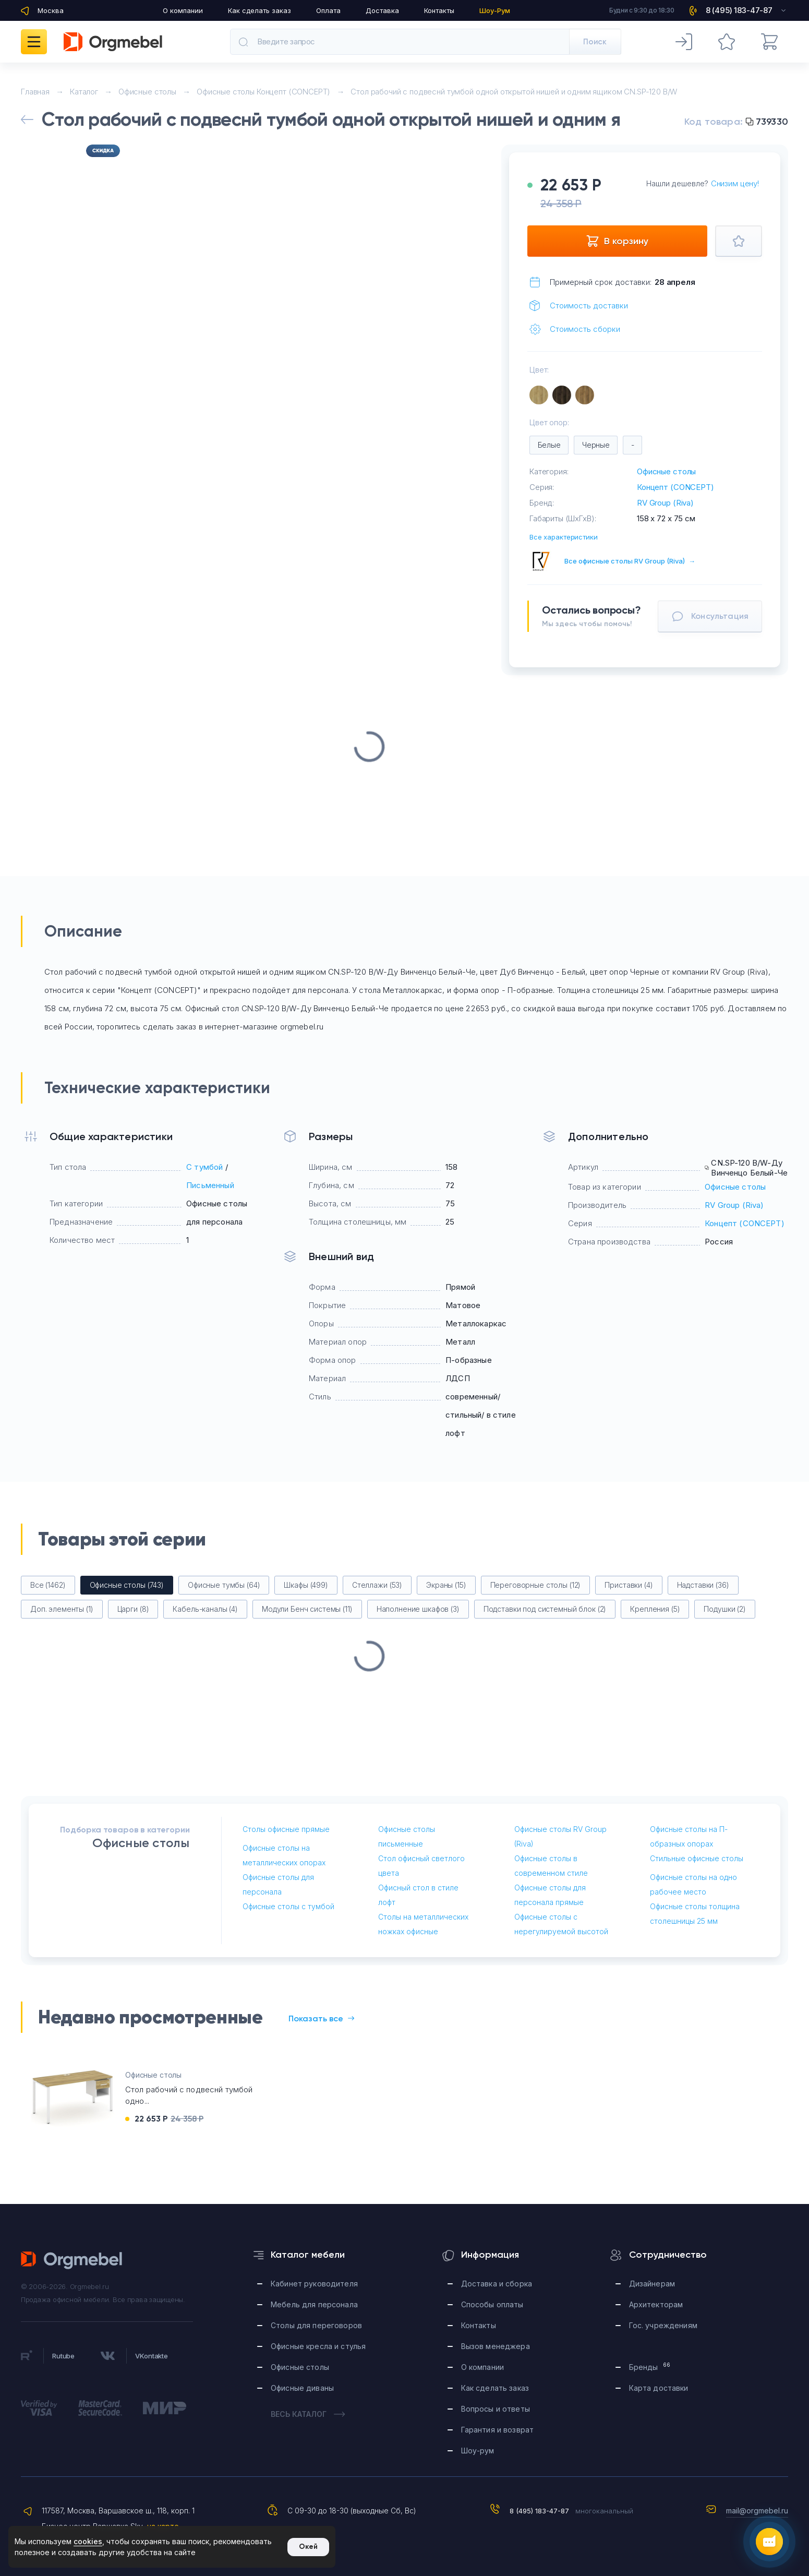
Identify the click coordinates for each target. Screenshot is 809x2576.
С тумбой (204, 1167)
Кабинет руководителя (314, 2283)
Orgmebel (72, 2260)
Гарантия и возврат (497, 2429)
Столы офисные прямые (286, 1829)
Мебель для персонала (314, 2304)
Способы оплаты (492, 2304)
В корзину (617, 241)
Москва (51, 10)
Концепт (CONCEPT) (675, 487)
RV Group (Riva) (665, 503)
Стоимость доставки (589, 305)
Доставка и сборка (496, 2283)
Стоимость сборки (585, 329)
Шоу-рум (477, 2450)
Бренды (649, 2366)
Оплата (328, 10)
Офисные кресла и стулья (318, 2346)
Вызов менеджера (495, 2346)
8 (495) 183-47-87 (539, 2511)
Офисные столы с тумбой (288, 1906)
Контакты (439, 10)
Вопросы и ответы (495, 2408)
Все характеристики (563, 537)
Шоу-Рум (494, 10)
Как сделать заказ (259, 10)
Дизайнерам (652, 2283)
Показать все (321, 2018)
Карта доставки (659, 2387)
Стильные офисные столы (696, 1858)
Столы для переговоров (316, 2325)
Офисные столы (666, 471)
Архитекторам (656, 2304)
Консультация (709, 616)
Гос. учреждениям (663, 2325)
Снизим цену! (735, 183)
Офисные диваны (302, 2387)
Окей (308, 2546)
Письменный (210, 1185)
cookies (88, 2541)
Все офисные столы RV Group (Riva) (629, 561)
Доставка (382, 10)
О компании (183, 10)
